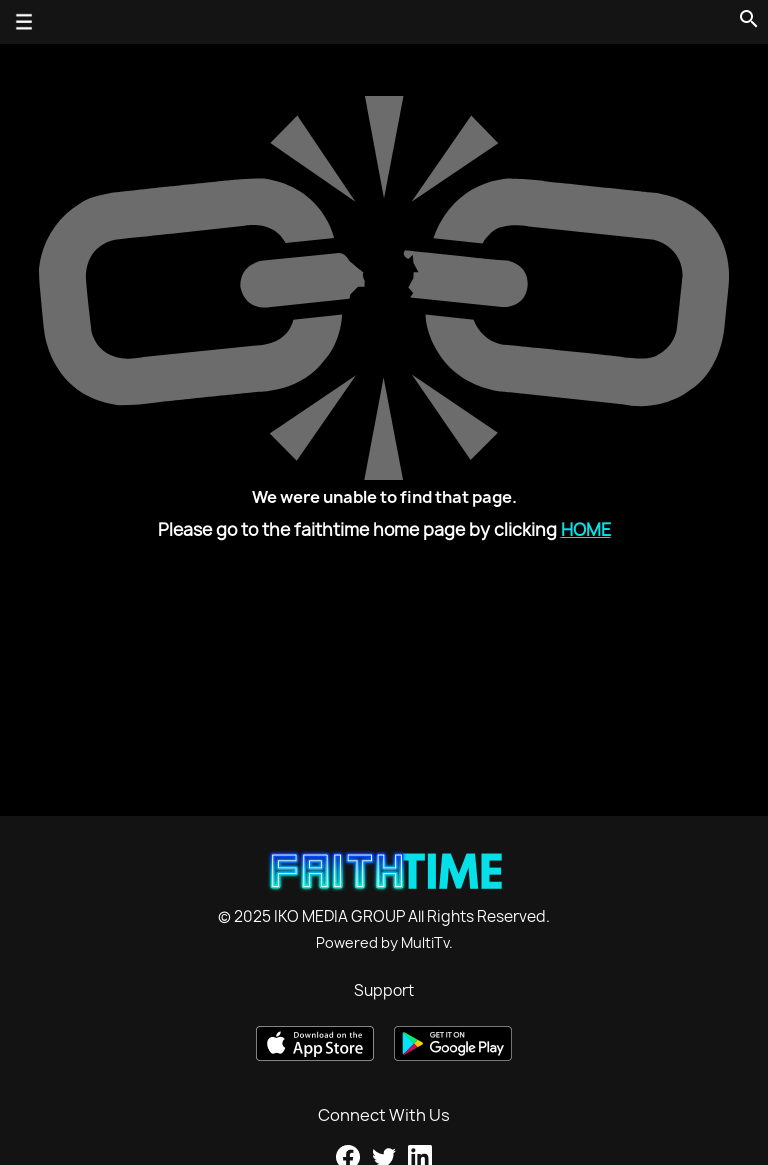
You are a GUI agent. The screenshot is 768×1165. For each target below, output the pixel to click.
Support (384, 990)
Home (586, 529)
